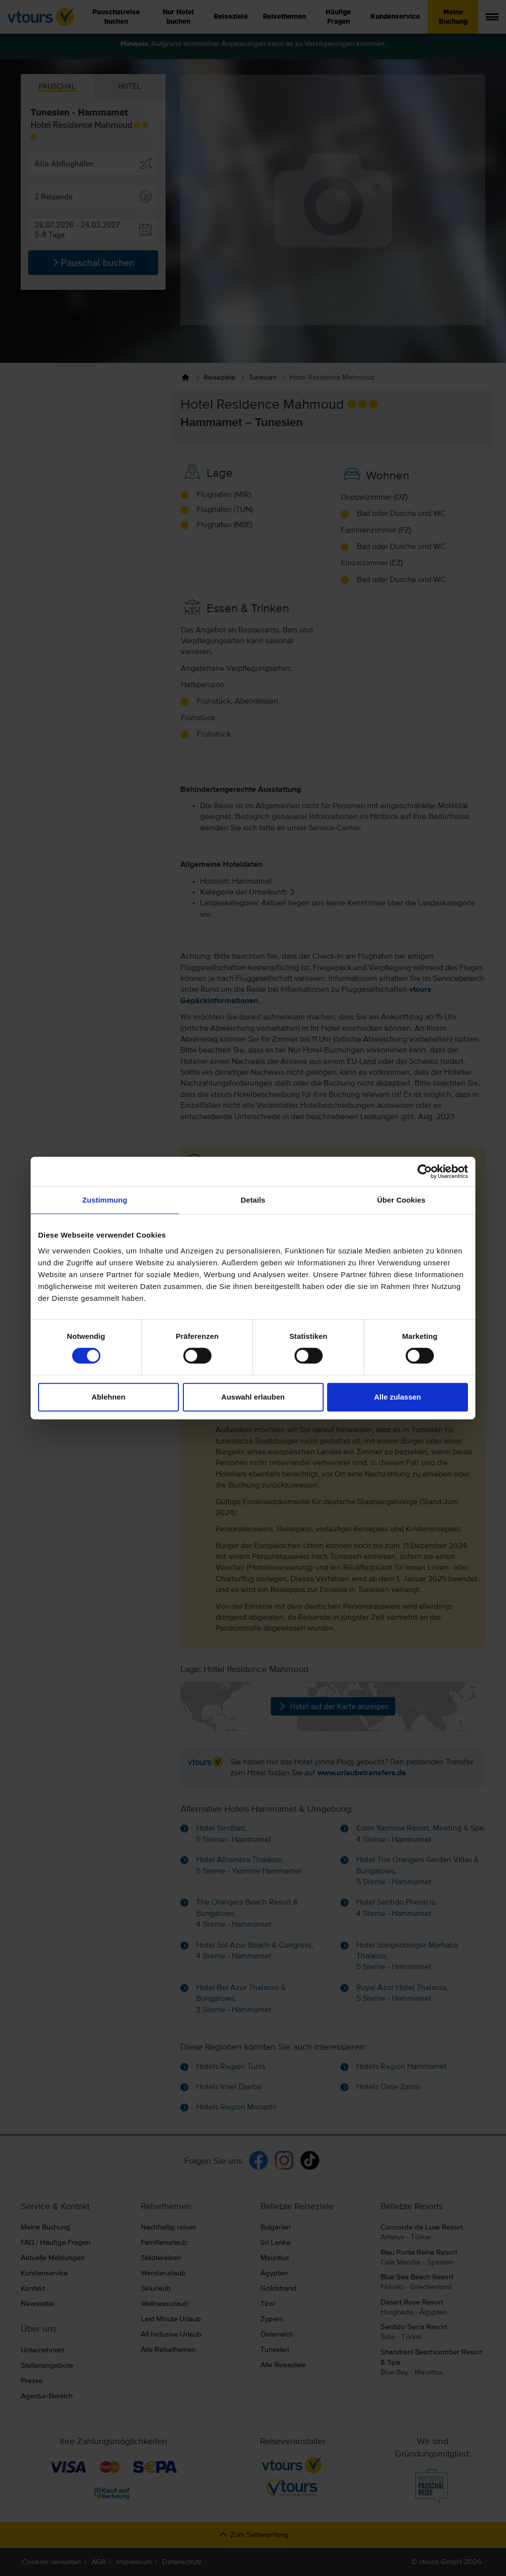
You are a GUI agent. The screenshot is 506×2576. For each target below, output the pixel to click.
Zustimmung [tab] (105, 1200)
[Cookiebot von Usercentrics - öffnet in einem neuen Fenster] (424, 1171)
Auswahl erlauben (253, 1397)
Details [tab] (253, 1200)
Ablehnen (108, 1397)
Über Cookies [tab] (401, 1200)
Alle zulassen (397, 1397)
